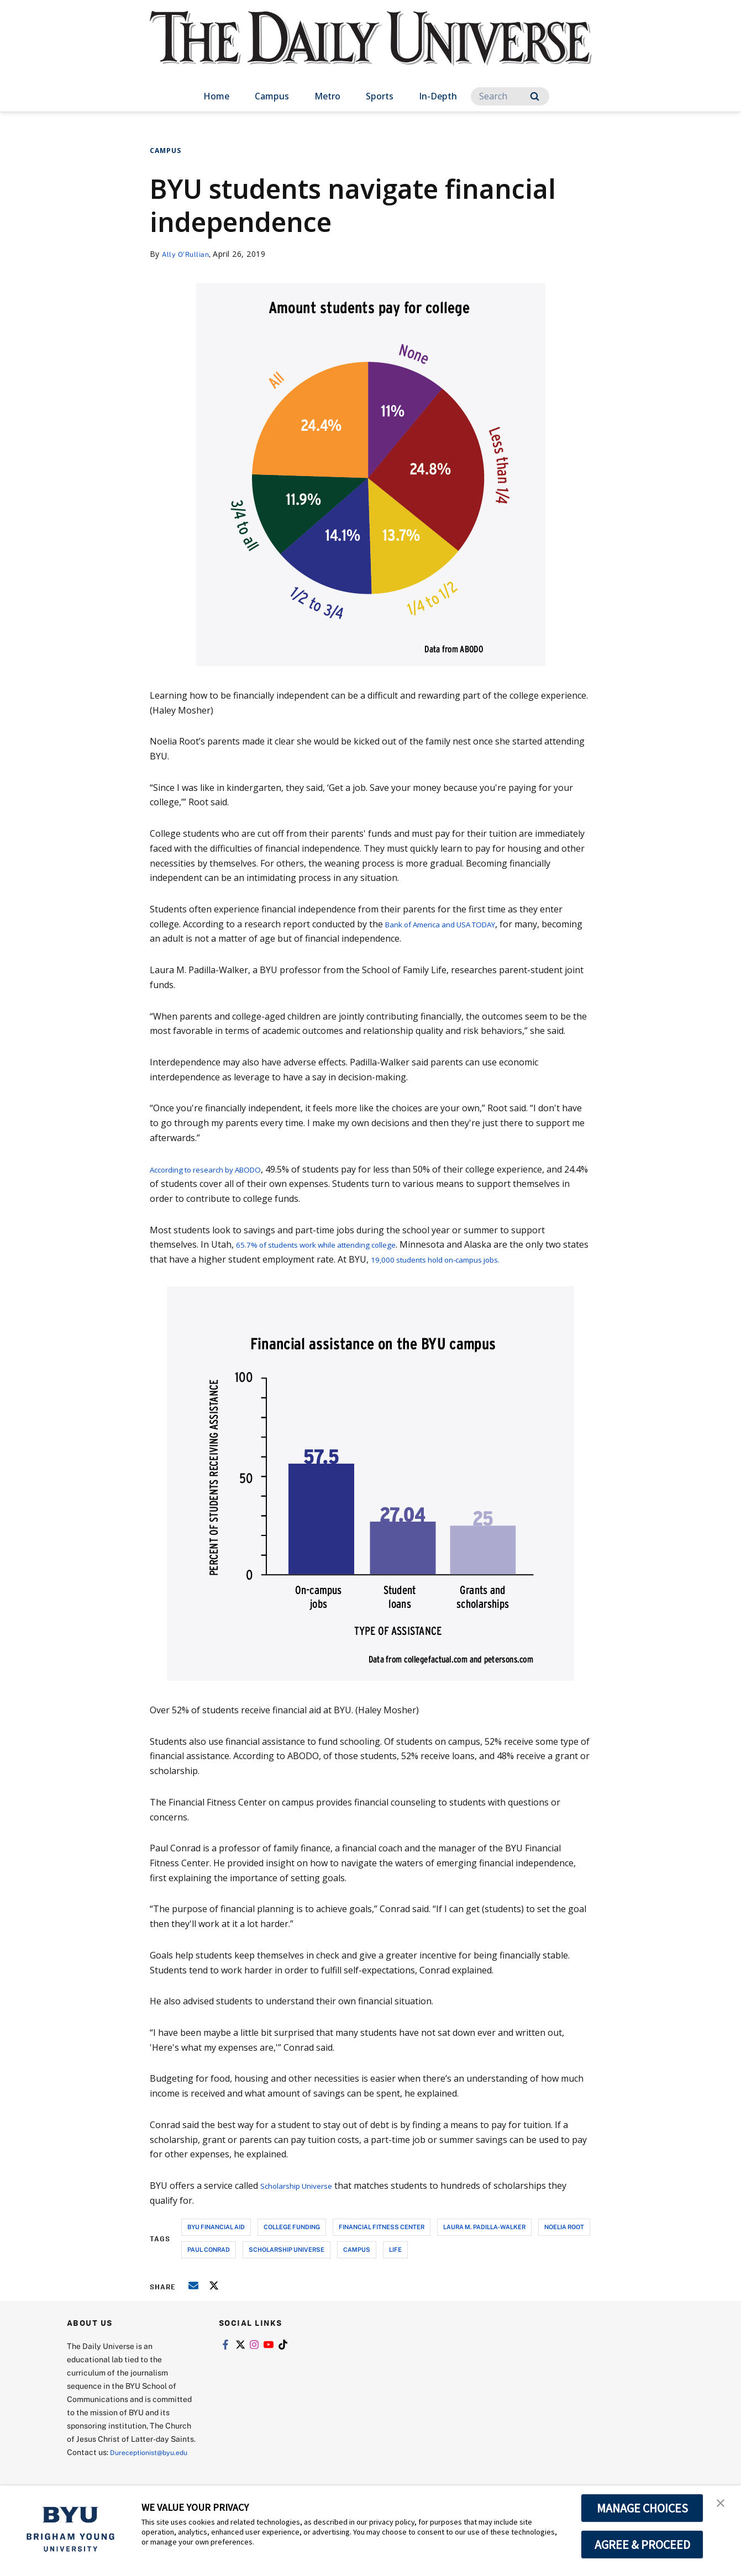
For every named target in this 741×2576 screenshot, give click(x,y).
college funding (292, 2226)
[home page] (371, 49)
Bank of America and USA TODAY (453, 924)
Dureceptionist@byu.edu (111, 2465)
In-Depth (438, 96)
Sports (379, 96)
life (395, 2249)
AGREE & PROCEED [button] (642, 2544)
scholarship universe (286, 2249)
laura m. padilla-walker (484, 2226)
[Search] (510, 96)
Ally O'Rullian (188, 253)
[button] (723, 2505)
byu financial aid (216, 2226)
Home (216, 96)
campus (356, 2249)
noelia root (564, 2226)
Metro (327, 96)
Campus (272, 96)
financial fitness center (381, 2226)
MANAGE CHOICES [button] (642, 2508)
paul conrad (208, 2249)
